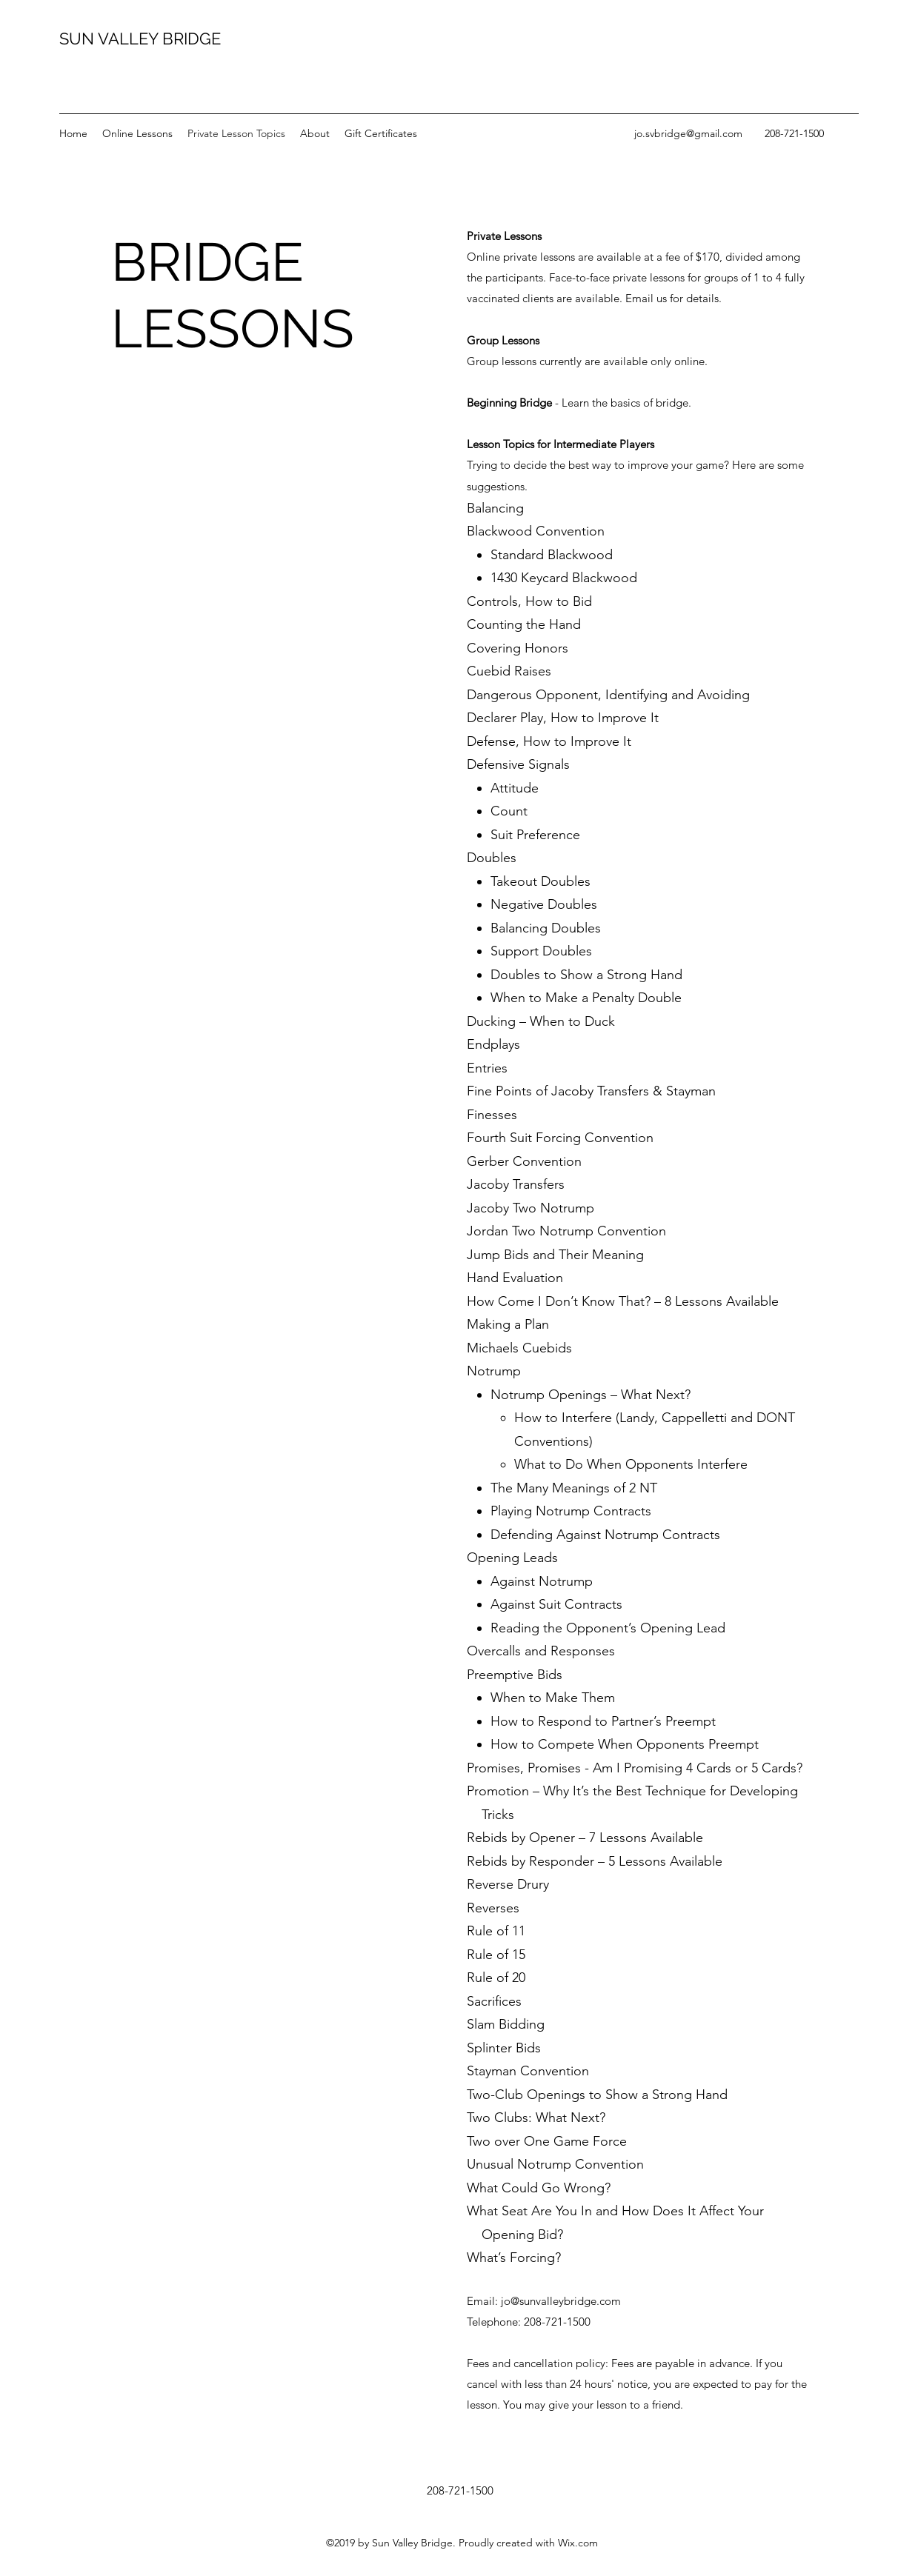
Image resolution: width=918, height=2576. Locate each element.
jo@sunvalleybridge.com (561, 2301)
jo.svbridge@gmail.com (688, 133)
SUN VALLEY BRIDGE (140, 38)
